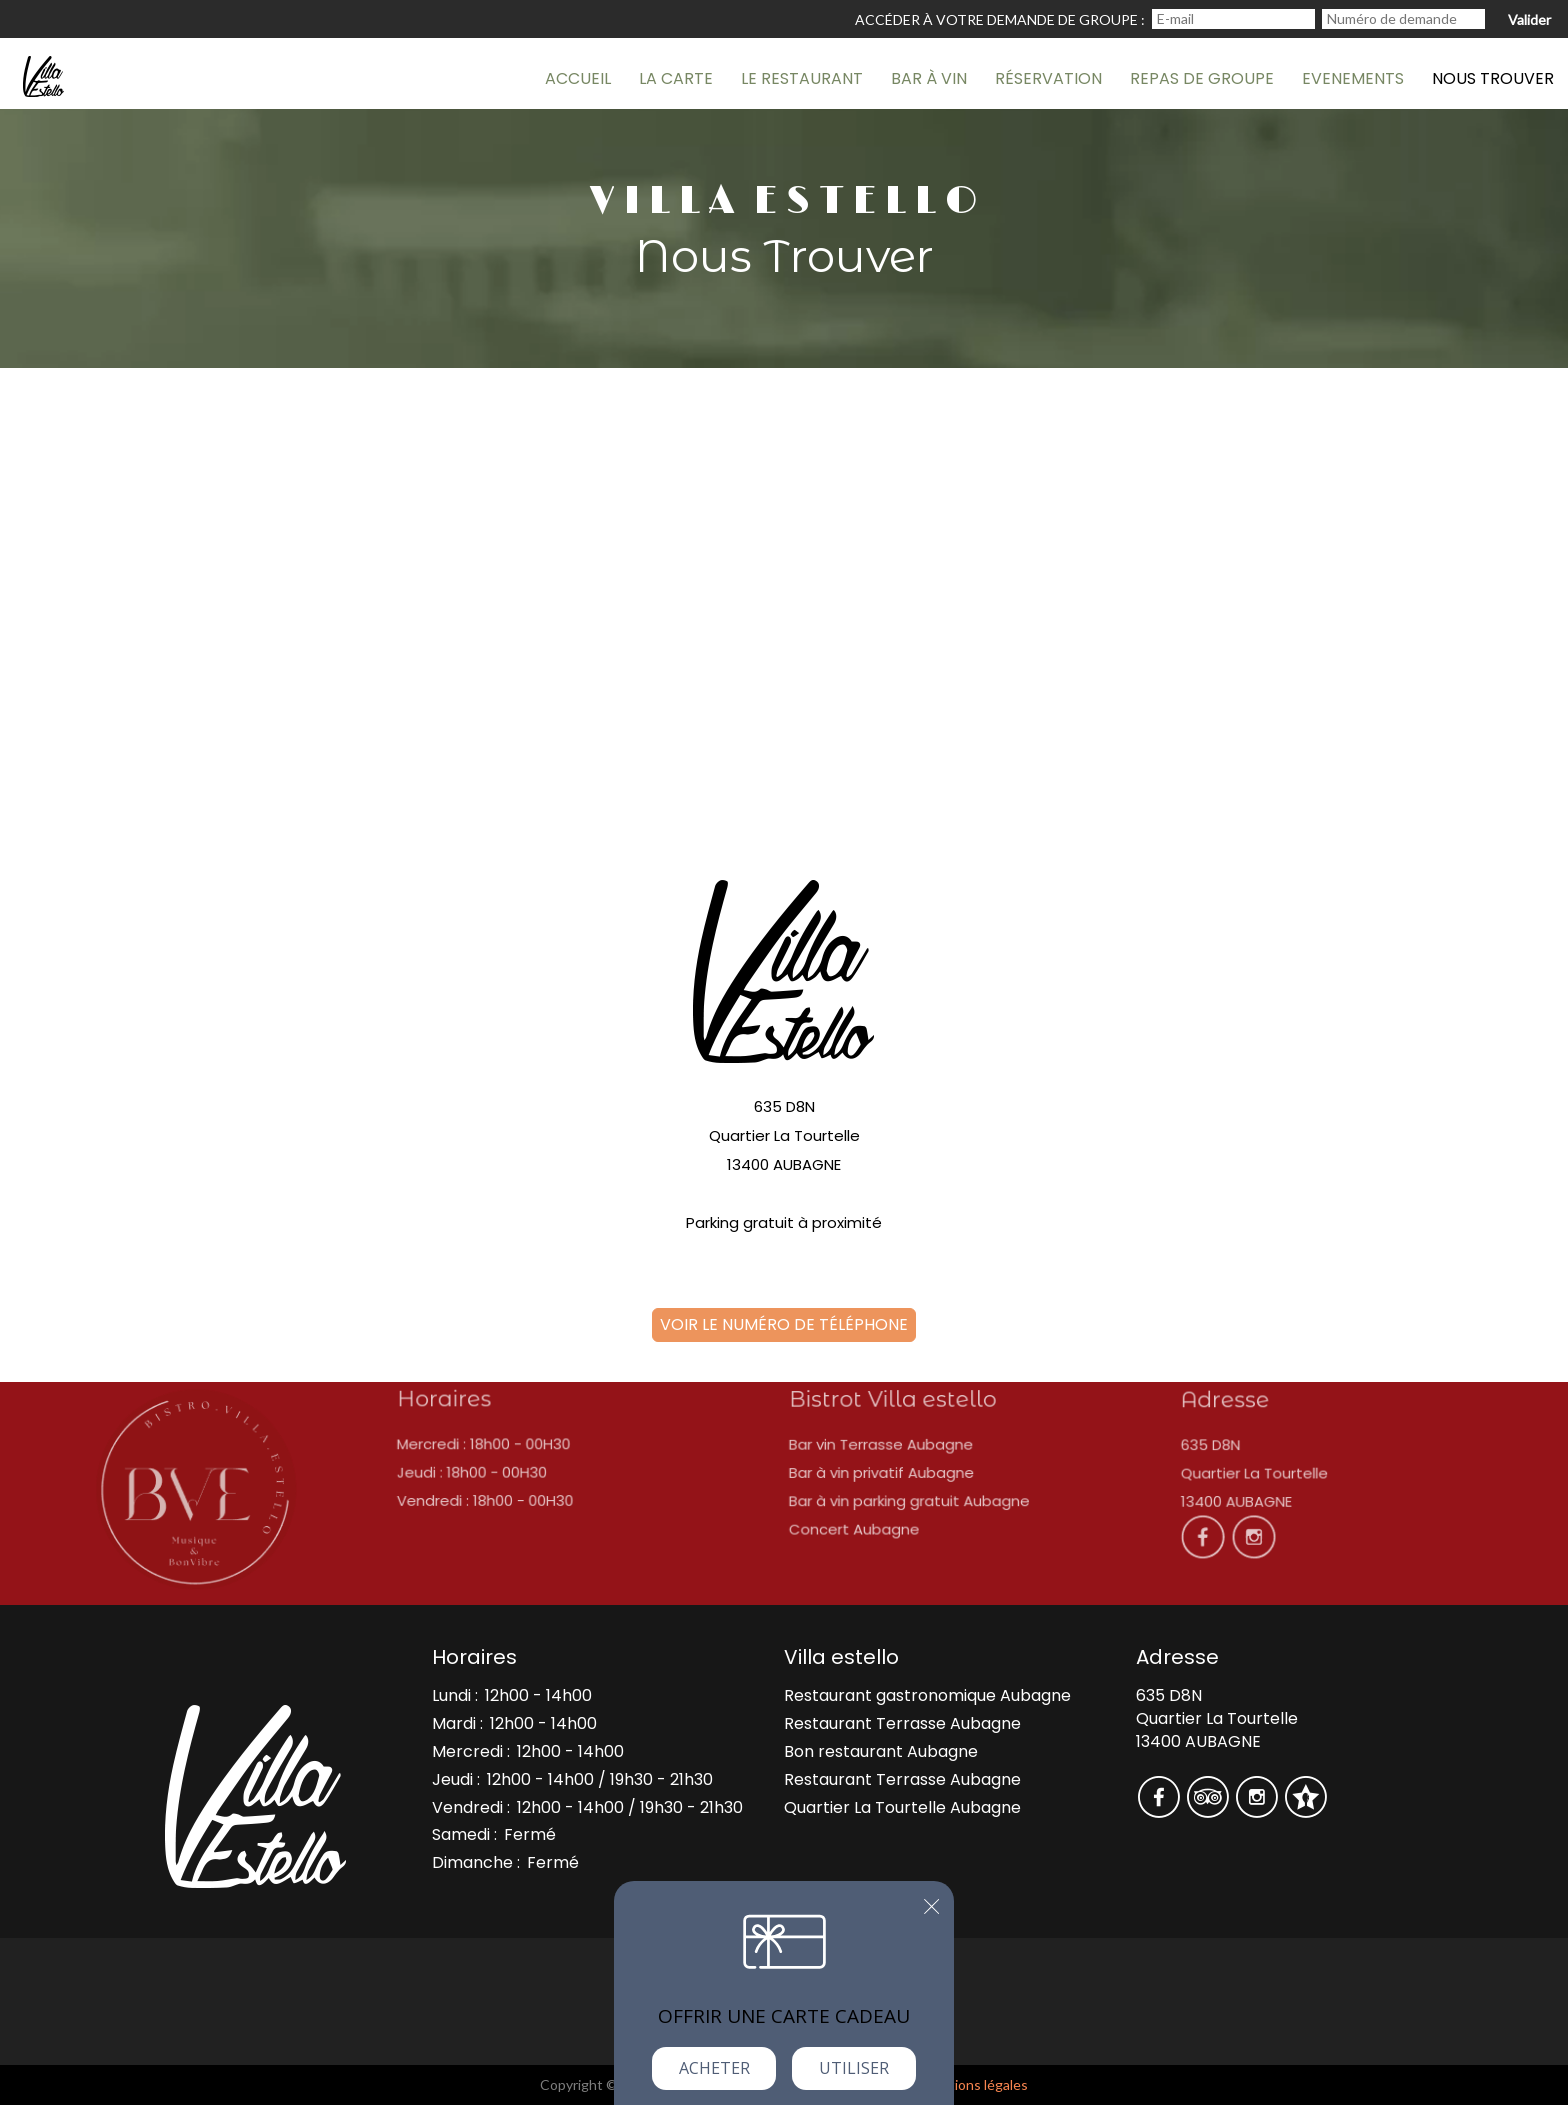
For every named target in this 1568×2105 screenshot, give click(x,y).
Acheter (714, 2068)
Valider (1529, 19)
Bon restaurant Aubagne (881, 1751)
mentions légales (975, 2084)
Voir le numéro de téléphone (784, 1324)
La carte (676, 78)
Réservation (1048, 78)
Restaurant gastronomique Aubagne (927, 1695)
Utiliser (854, 2068)
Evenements (1353, 78)
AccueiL (578, 78)
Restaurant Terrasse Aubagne (902, 1723)
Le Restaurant (802, 78)
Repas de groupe (1202, 78)
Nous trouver (1493, 78)
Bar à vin (929, 78)
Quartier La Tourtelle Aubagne (902, 1807)
